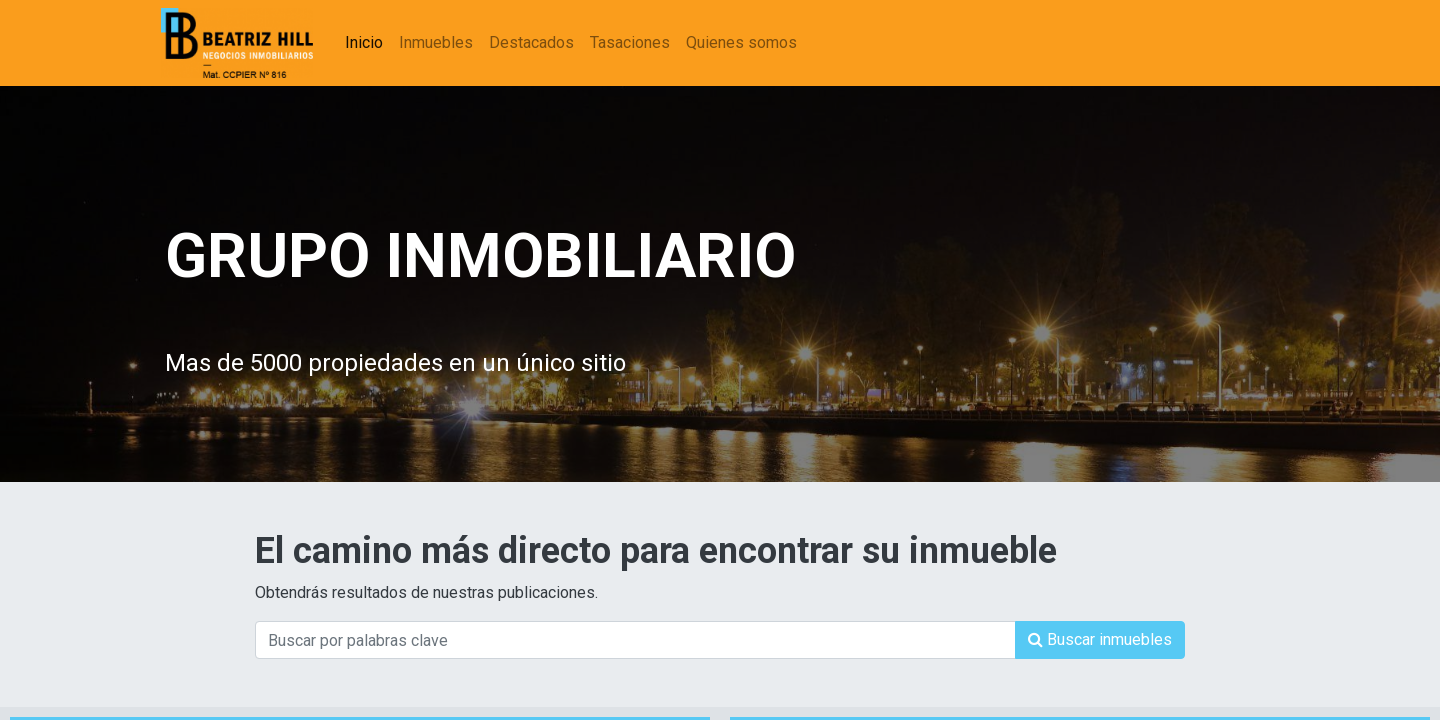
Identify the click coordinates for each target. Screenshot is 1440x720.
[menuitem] (368, 43)
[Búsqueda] (1100, 640)
